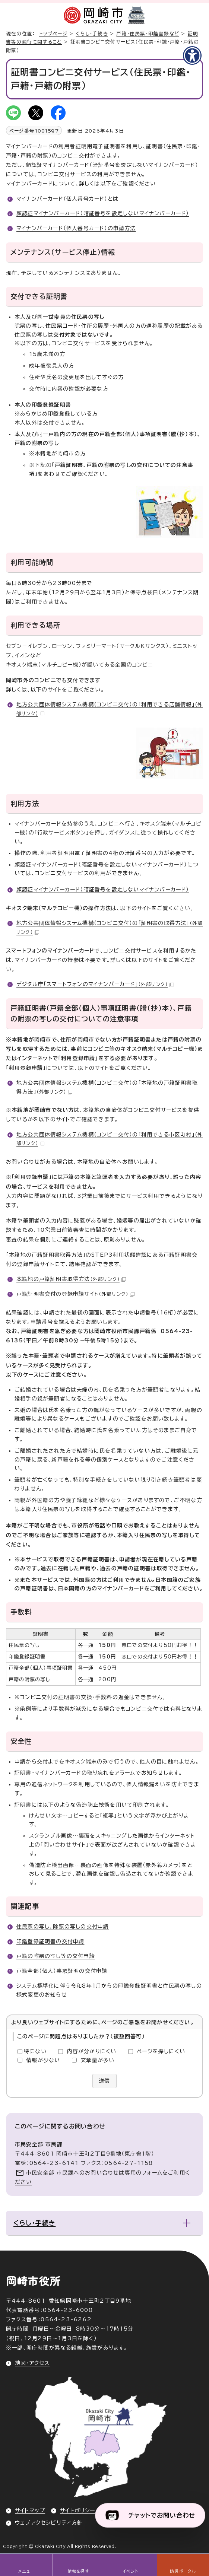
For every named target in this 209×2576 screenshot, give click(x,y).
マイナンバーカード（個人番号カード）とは (67, 198)
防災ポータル (183, 2571)
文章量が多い (97, 2060)
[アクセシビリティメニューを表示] (192, 55)
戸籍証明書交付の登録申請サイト (75, 1294)
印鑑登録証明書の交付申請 (50, 1941)
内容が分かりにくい (92, 2051)
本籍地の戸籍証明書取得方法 (71, 1279)
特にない (35, 2051)
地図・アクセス (32, 2363)
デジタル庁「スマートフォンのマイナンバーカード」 (95, 984)
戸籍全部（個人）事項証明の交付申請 (61, 1971)
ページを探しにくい (161, 2051)
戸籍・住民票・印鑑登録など (147, 33)
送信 (104, 2080)
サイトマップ (30, 2510)
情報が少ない (43, 2060)
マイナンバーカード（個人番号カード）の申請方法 (76, 228)
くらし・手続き (92, 33)
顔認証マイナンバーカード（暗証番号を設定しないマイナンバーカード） (102, 213)
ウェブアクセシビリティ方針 (49, 2522)
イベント (130, 2571)
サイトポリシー (77, 2510)
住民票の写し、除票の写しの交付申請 (62, 1926)
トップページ (53, 33)
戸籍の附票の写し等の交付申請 (55, 1956)
